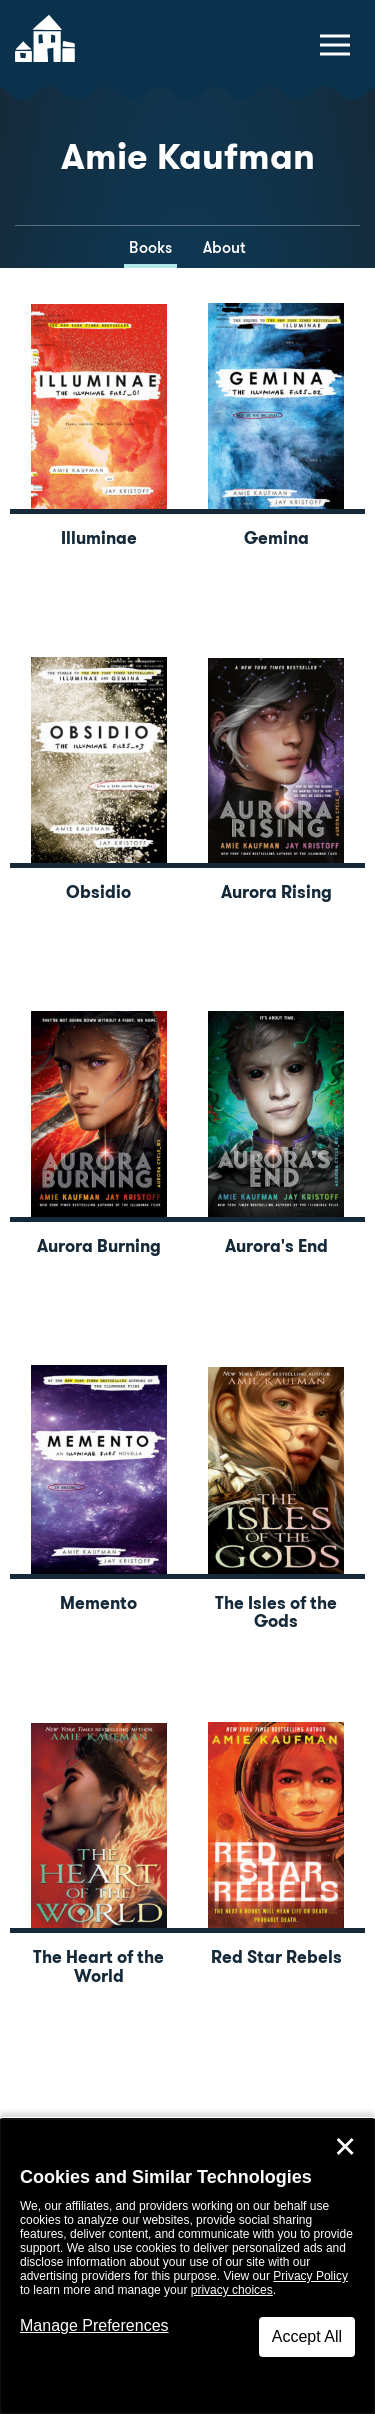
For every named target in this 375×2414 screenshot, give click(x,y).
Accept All (307, 2336)
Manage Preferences (94, 2325)
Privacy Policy (310, 2276)
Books (150, 247)
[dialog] (187, 2266)
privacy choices (232, 2290)
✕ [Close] (345, 2147)
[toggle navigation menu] (335, 45)
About (224, 247)
